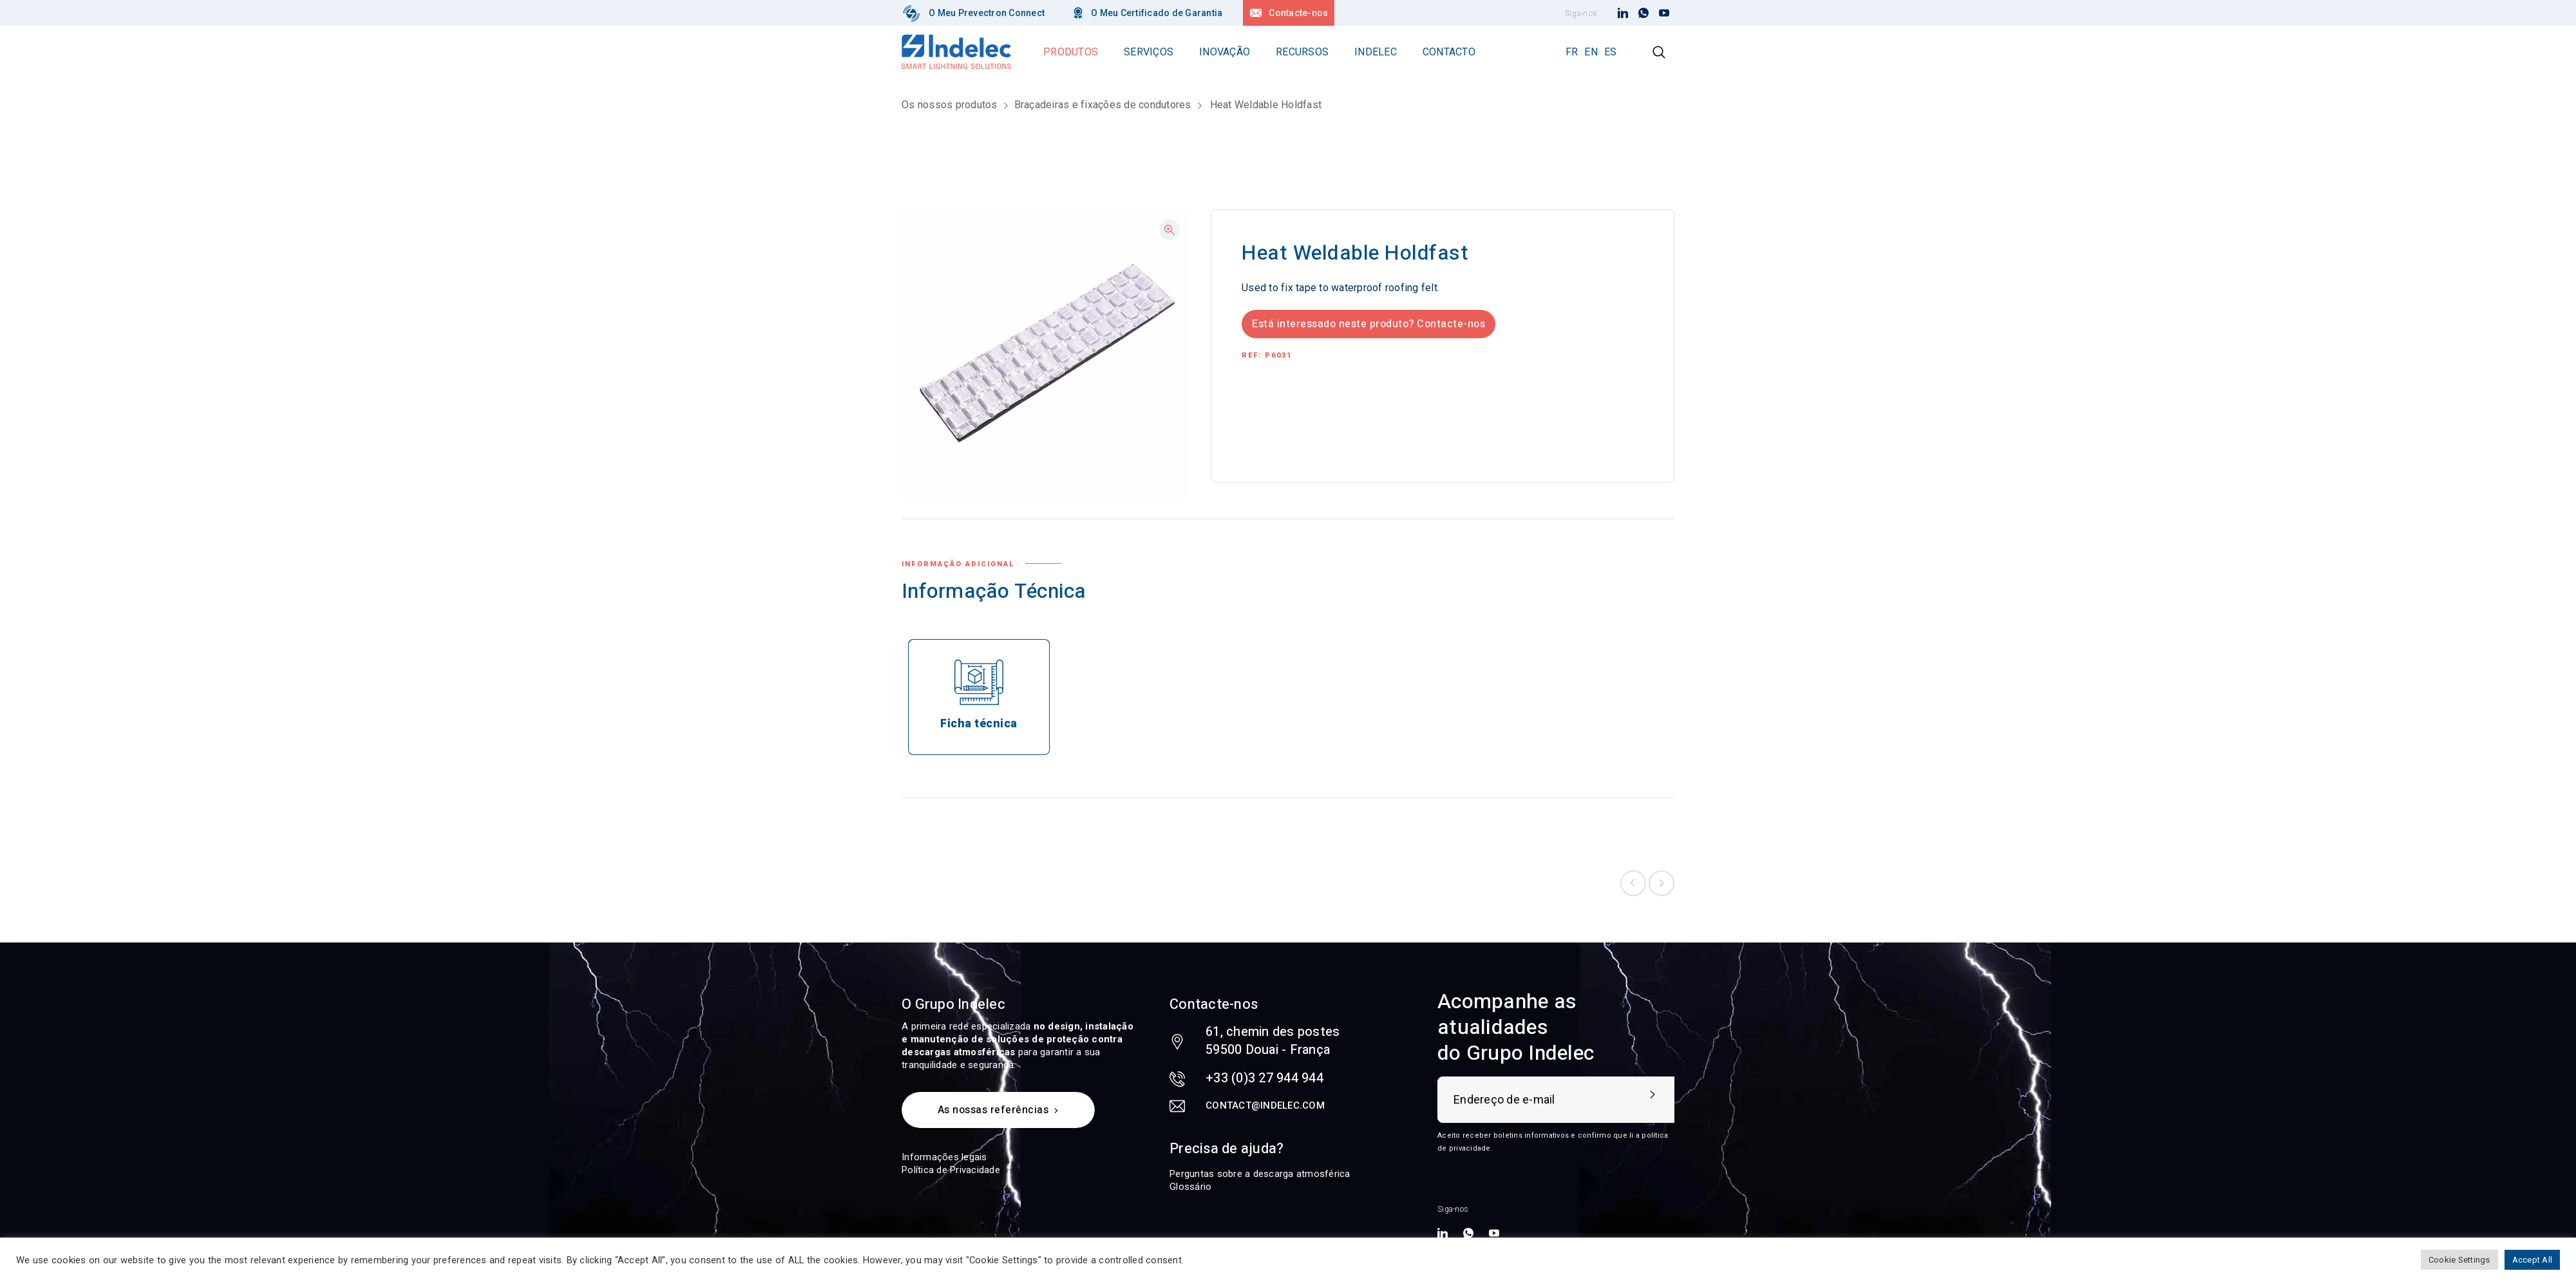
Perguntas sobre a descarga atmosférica (1260, 1174)
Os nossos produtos (950, 105)
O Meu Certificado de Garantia (1156, 13)
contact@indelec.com (1265, 1105)
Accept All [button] (2532, 1260)
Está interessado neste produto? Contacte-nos (1368, 324)
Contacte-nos (1298, 13)
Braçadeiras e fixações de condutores (1102, 105)
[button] (1169, 230)
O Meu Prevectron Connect (987, 13)
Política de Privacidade (951, 1170)
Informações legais (944, 1157)
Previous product (1633, 883)
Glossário (1190, 1186)
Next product (1661, 883)
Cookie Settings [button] (2459, 1260)
